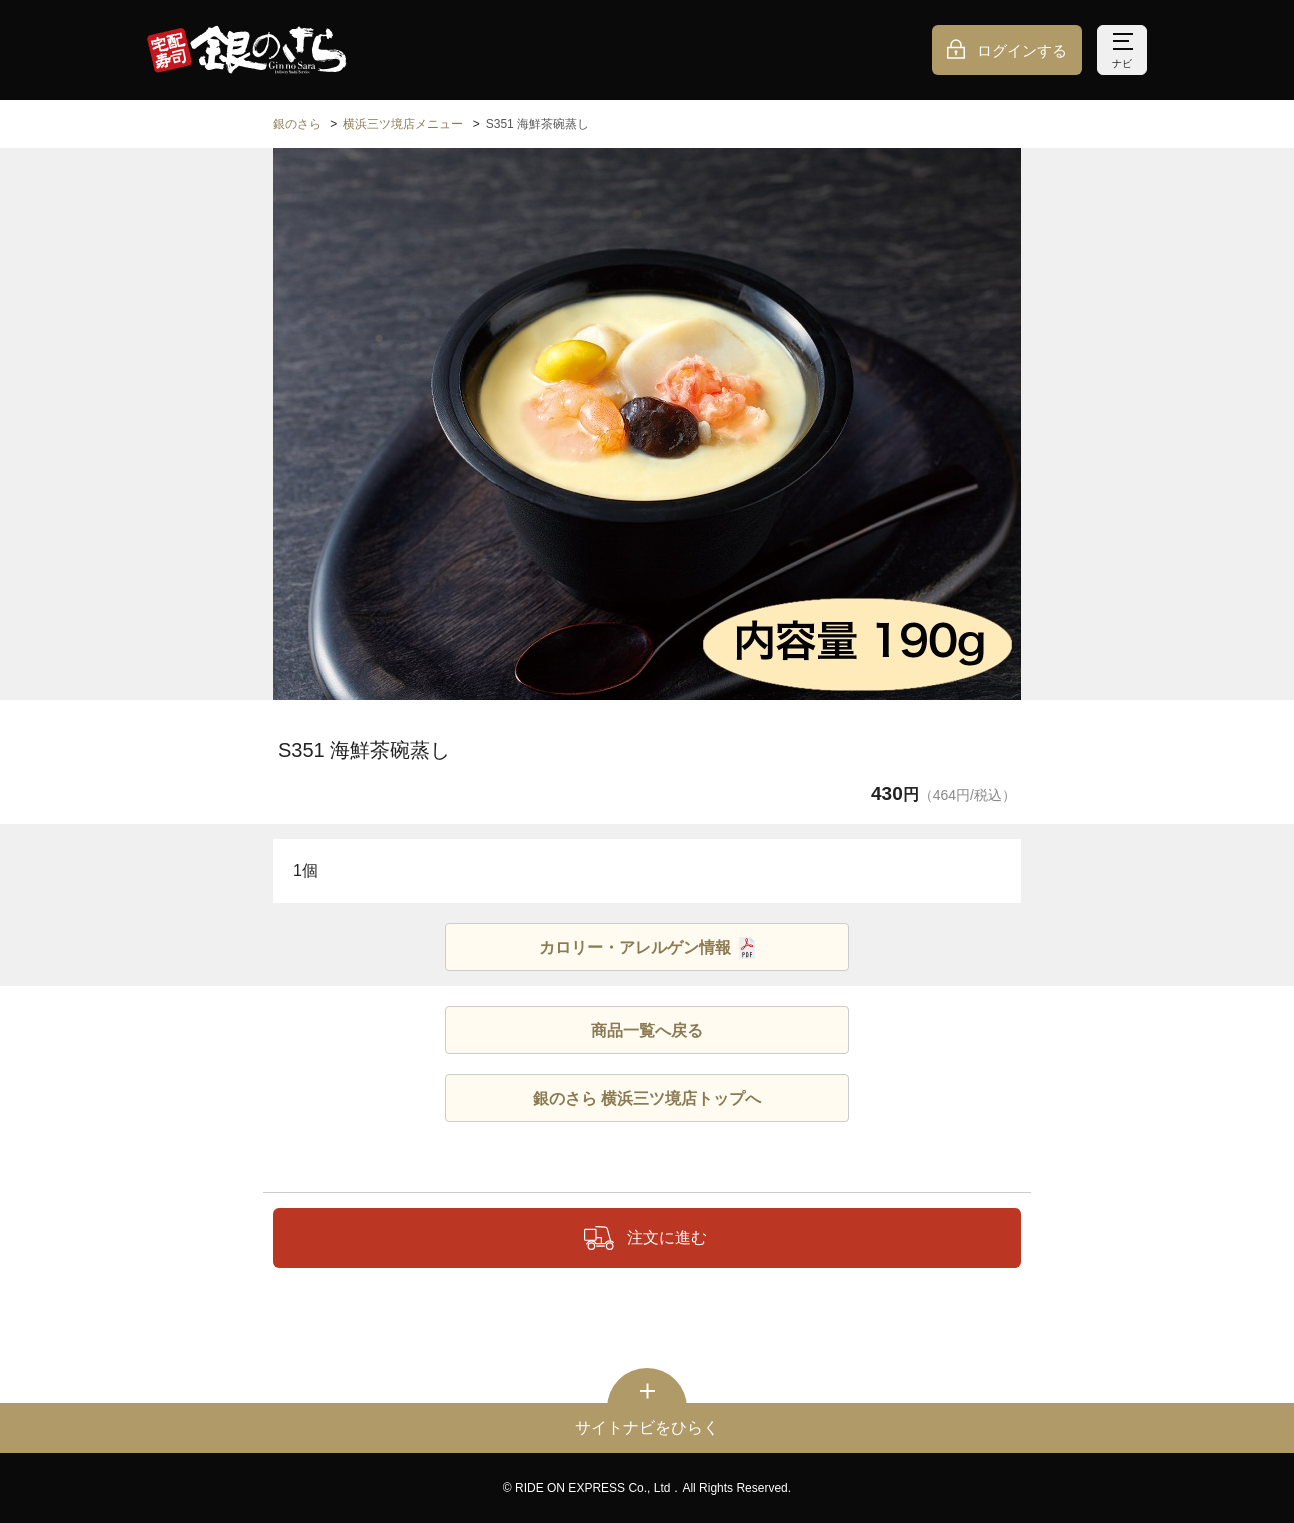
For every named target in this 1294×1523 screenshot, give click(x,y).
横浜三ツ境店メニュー (403, 124)
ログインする (1022, 50)
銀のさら (297, 124)
